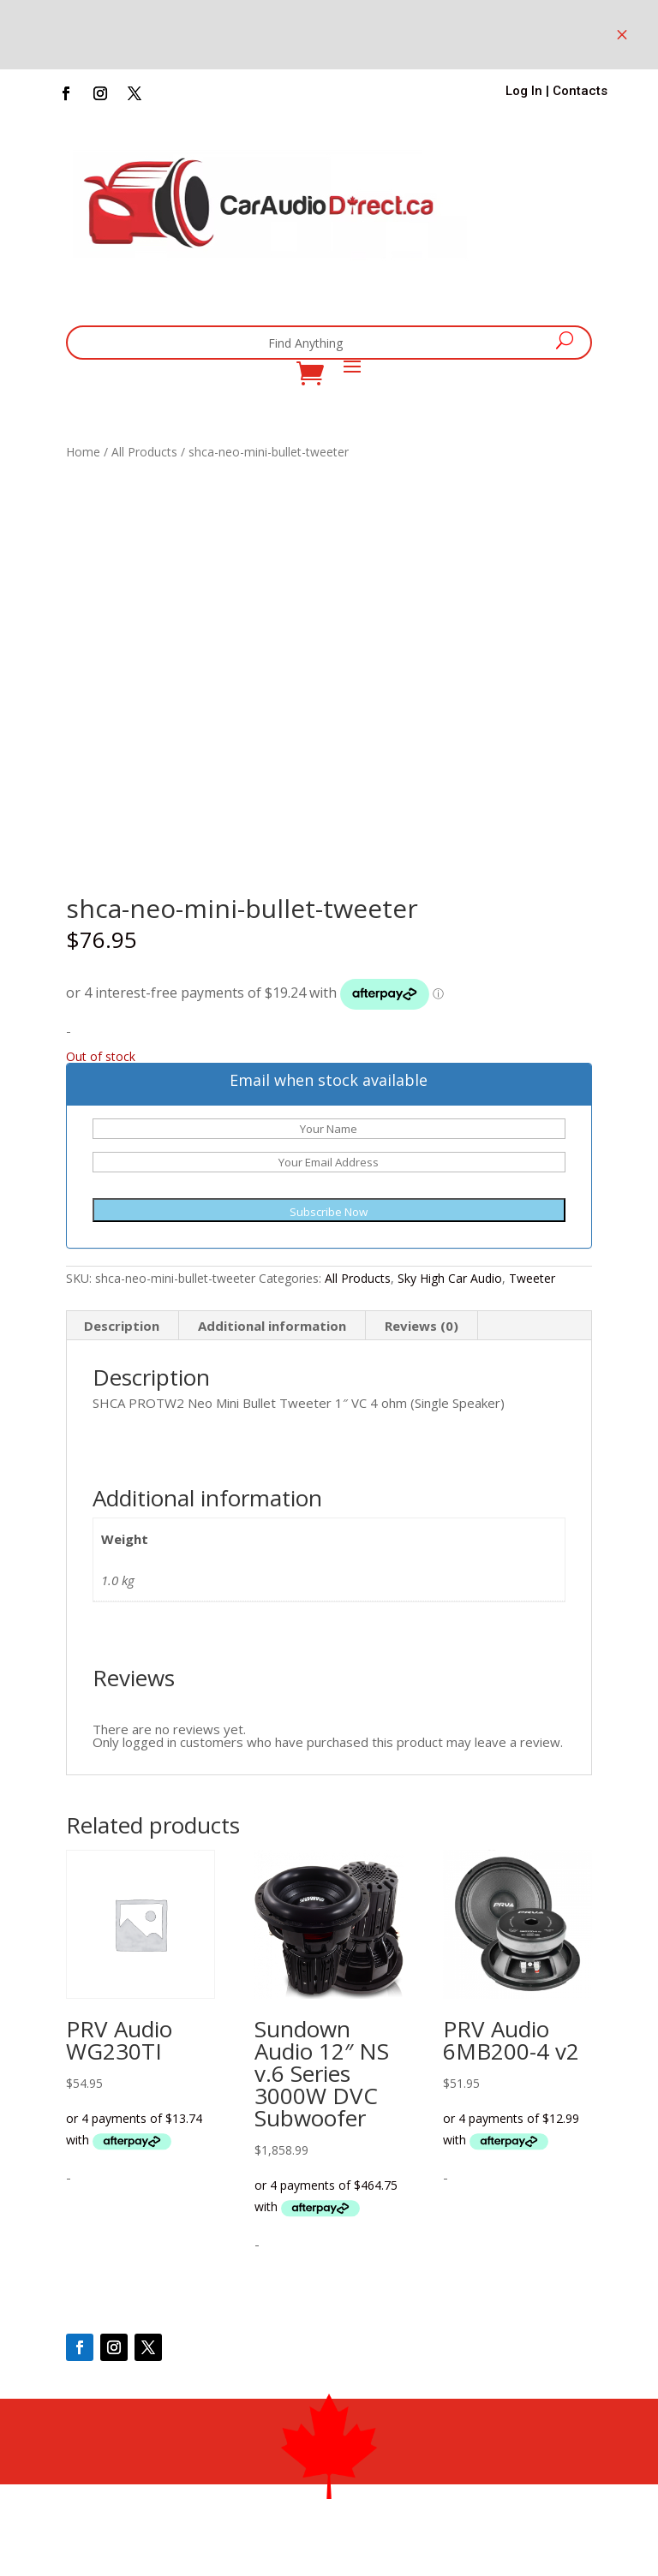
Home (83, 452)
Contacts (580, 90)
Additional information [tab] (272, 1325)
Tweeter (532, 1278)
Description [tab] (121, 1325)
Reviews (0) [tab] (421, 1325)
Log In (523, 90)
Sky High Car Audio (450, 1278)
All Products (144, 452)
